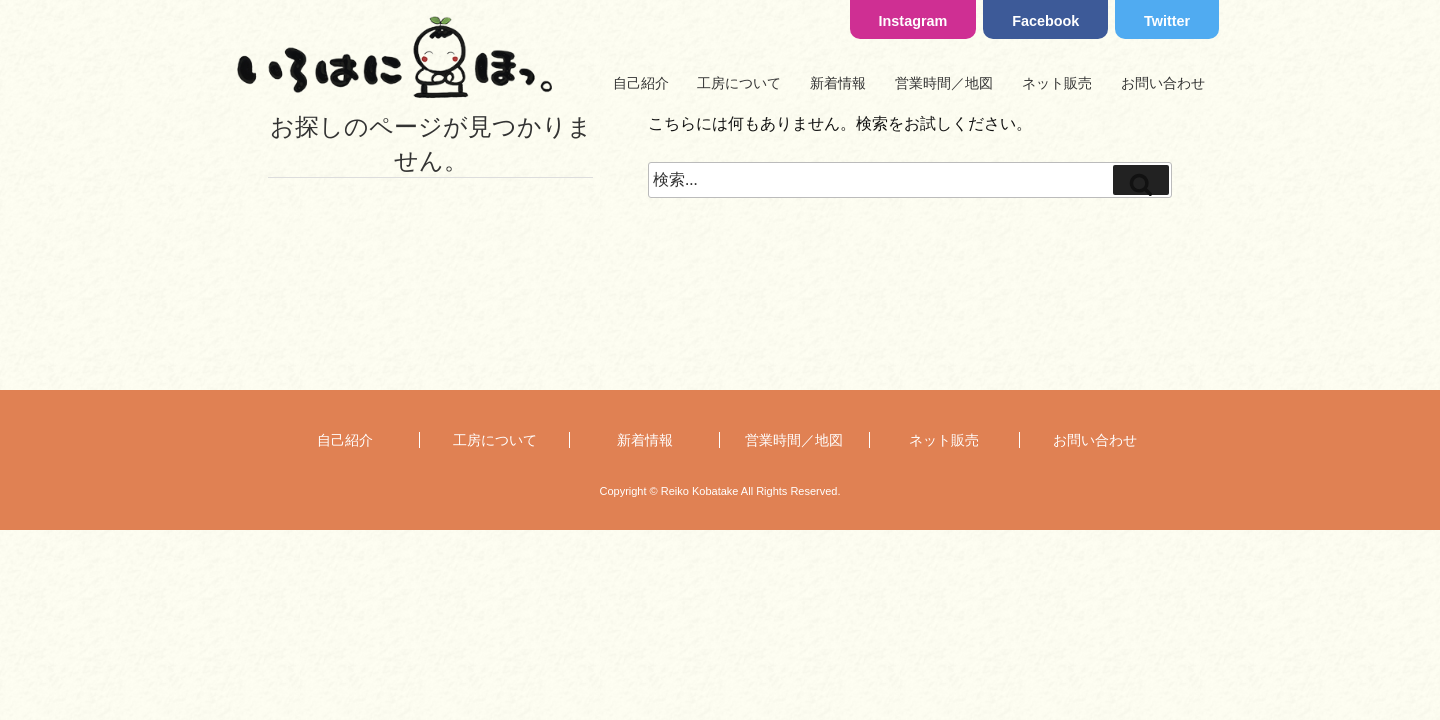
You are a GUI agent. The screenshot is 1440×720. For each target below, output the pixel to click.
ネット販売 (1057, 83)
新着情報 (838, 83)
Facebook (1045, 21)
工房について (739, 83)
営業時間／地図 (944, 83)
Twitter (1167, 21)
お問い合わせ (1163, 83)
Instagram (913, 21)
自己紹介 (641, 83)
